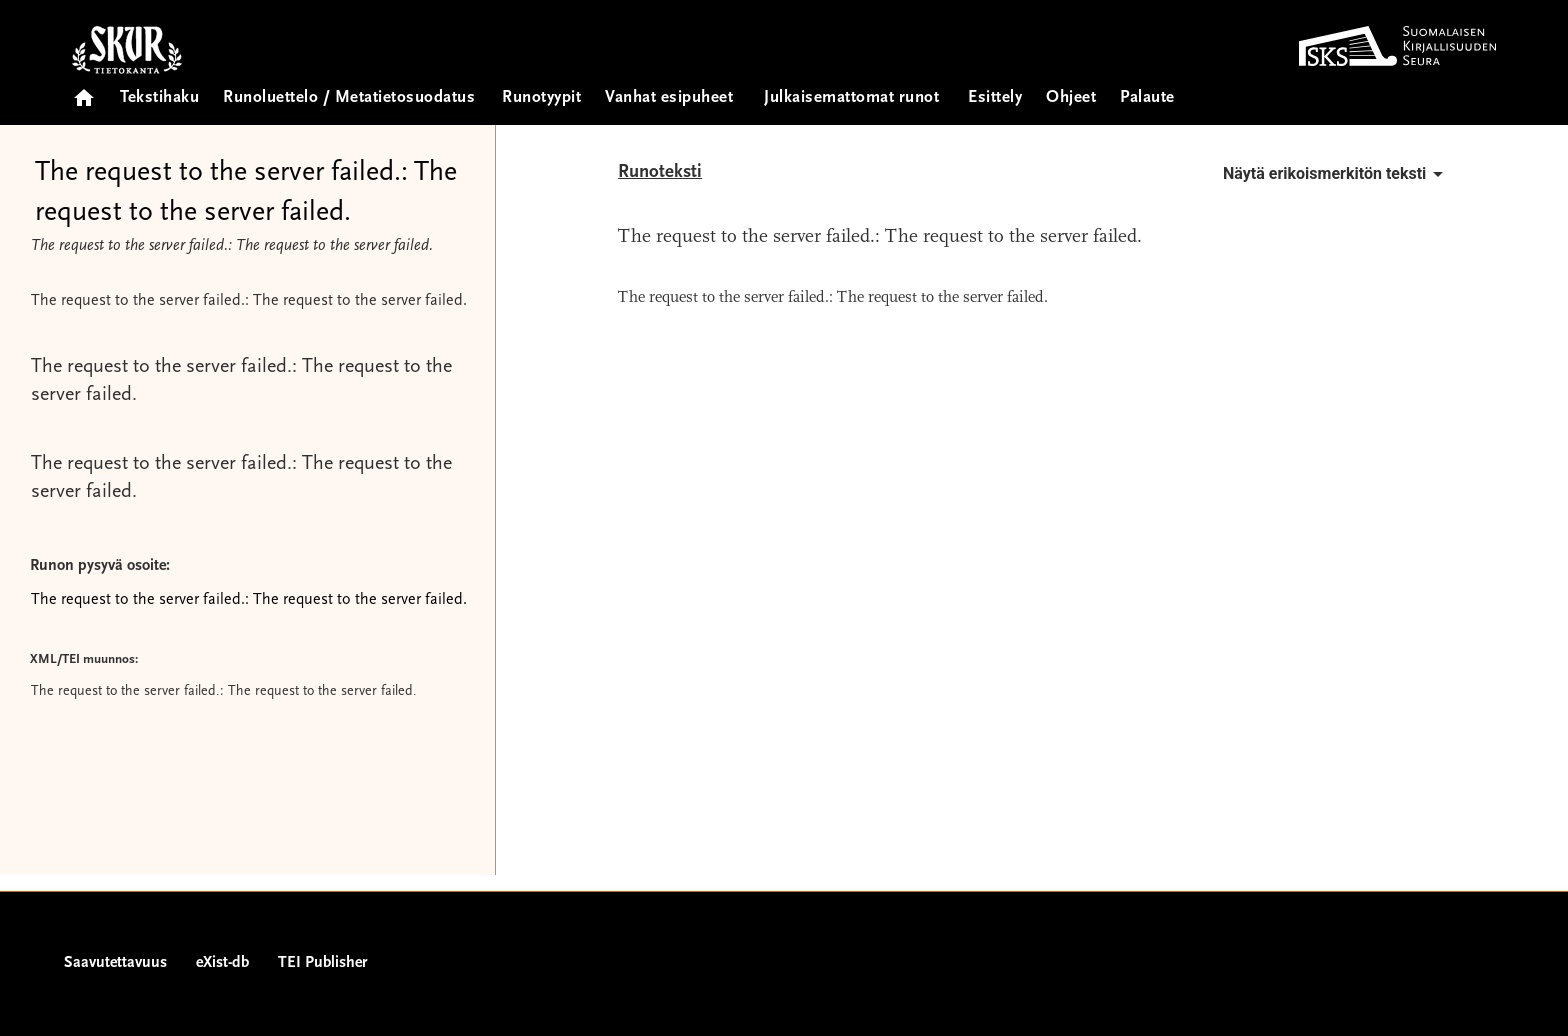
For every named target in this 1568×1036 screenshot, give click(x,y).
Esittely (995, 98)
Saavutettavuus (115, 963)
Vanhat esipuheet (669, 98)
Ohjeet (1071, 98)
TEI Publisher (322, 963)
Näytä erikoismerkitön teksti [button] (1336, 174)
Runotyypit (541, 98)
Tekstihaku (159, 98)
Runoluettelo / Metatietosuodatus (349, 98)
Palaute (1147, 98)
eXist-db (222, 963)
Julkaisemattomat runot (851, 98)
